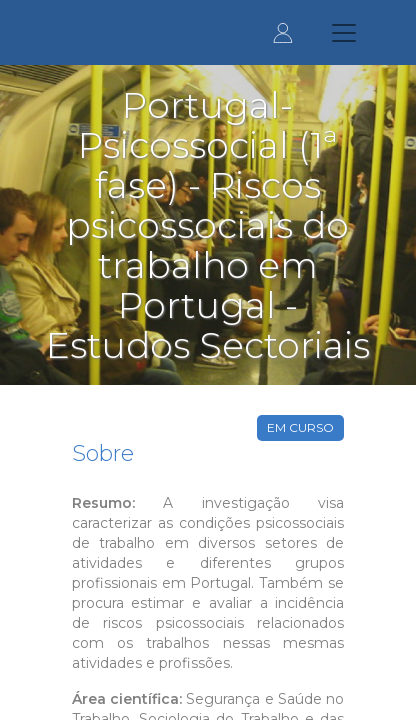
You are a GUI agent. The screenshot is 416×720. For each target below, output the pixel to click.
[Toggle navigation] (344, 33)
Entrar (283, 32)
